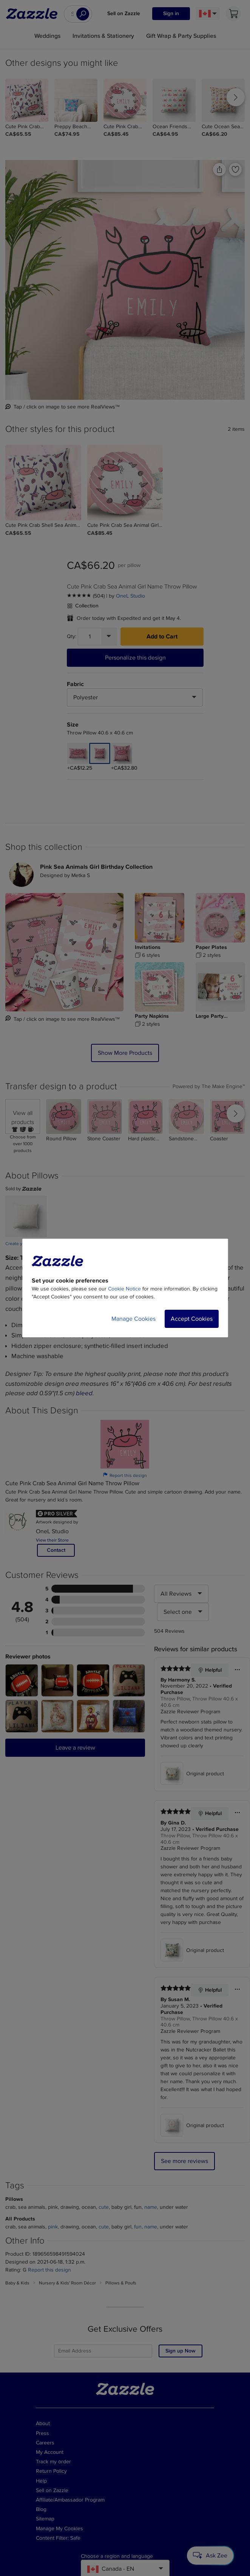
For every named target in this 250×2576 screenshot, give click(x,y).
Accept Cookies (192, 1319)
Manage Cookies (133, 1319)
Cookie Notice (124, 1289)
